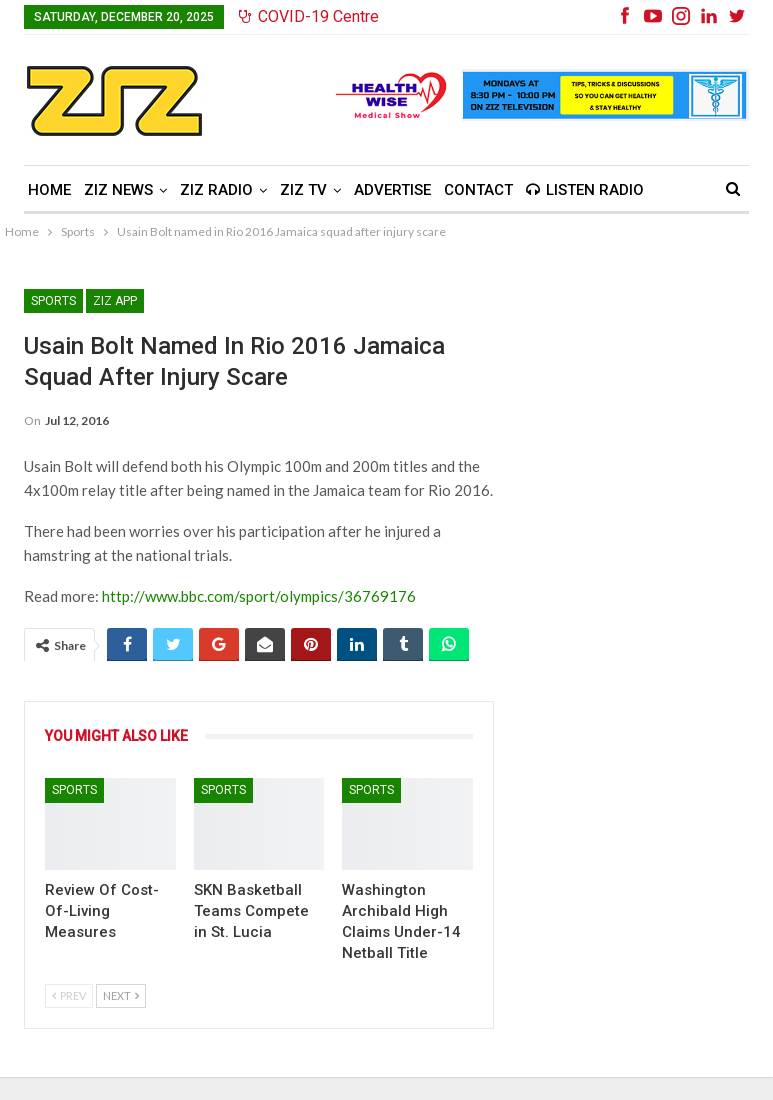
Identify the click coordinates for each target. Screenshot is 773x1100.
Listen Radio (585, 190)
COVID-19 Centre (309, 16)
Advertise (392, 190)
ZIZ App (115, 301)
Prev (69, 995)
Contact (478, 190)
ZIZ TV (303, 190)
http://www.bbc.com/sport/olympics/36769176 (259, 596)
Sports (53, 301)
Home (49, 190)
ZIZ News (118, 190)
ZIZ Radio (216, 190)
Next (121, 995)
